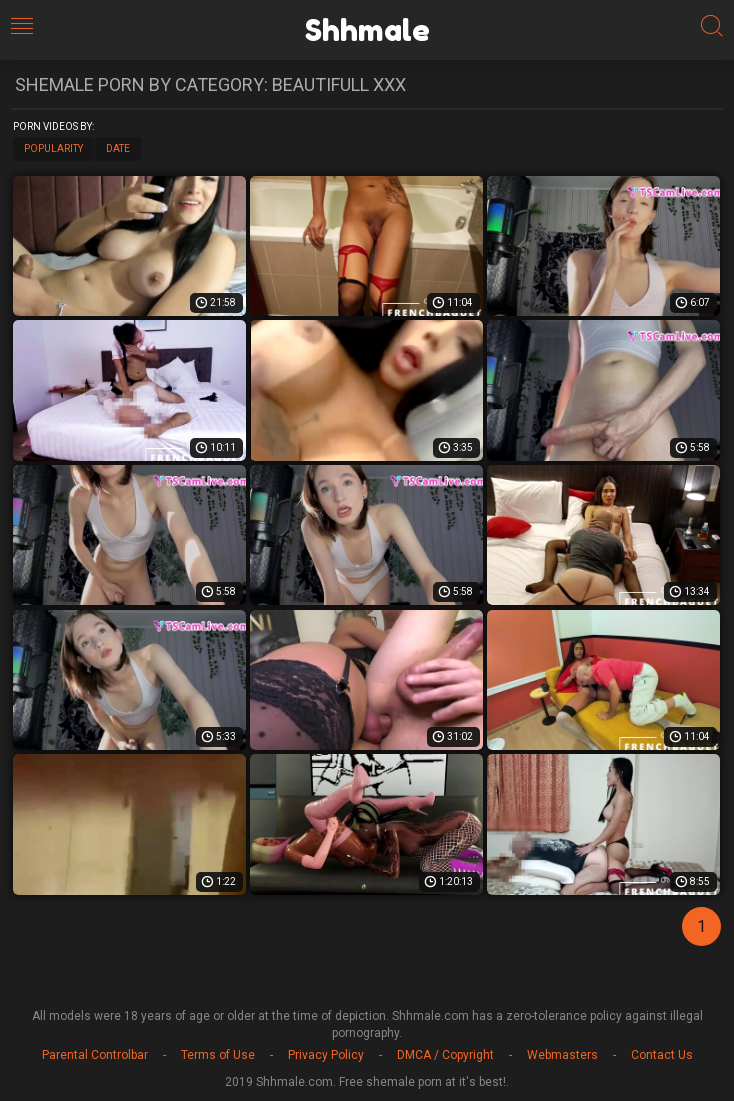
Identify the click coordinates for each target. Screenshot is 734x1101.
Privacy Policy (326, 1055)
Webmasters (562, 1055)
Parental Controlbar (95, 1055)
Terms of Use (218, 1055)
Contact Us (662, 1055)
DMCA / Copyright (445, 1055)
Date (118, 148)
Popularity (53, 148)
